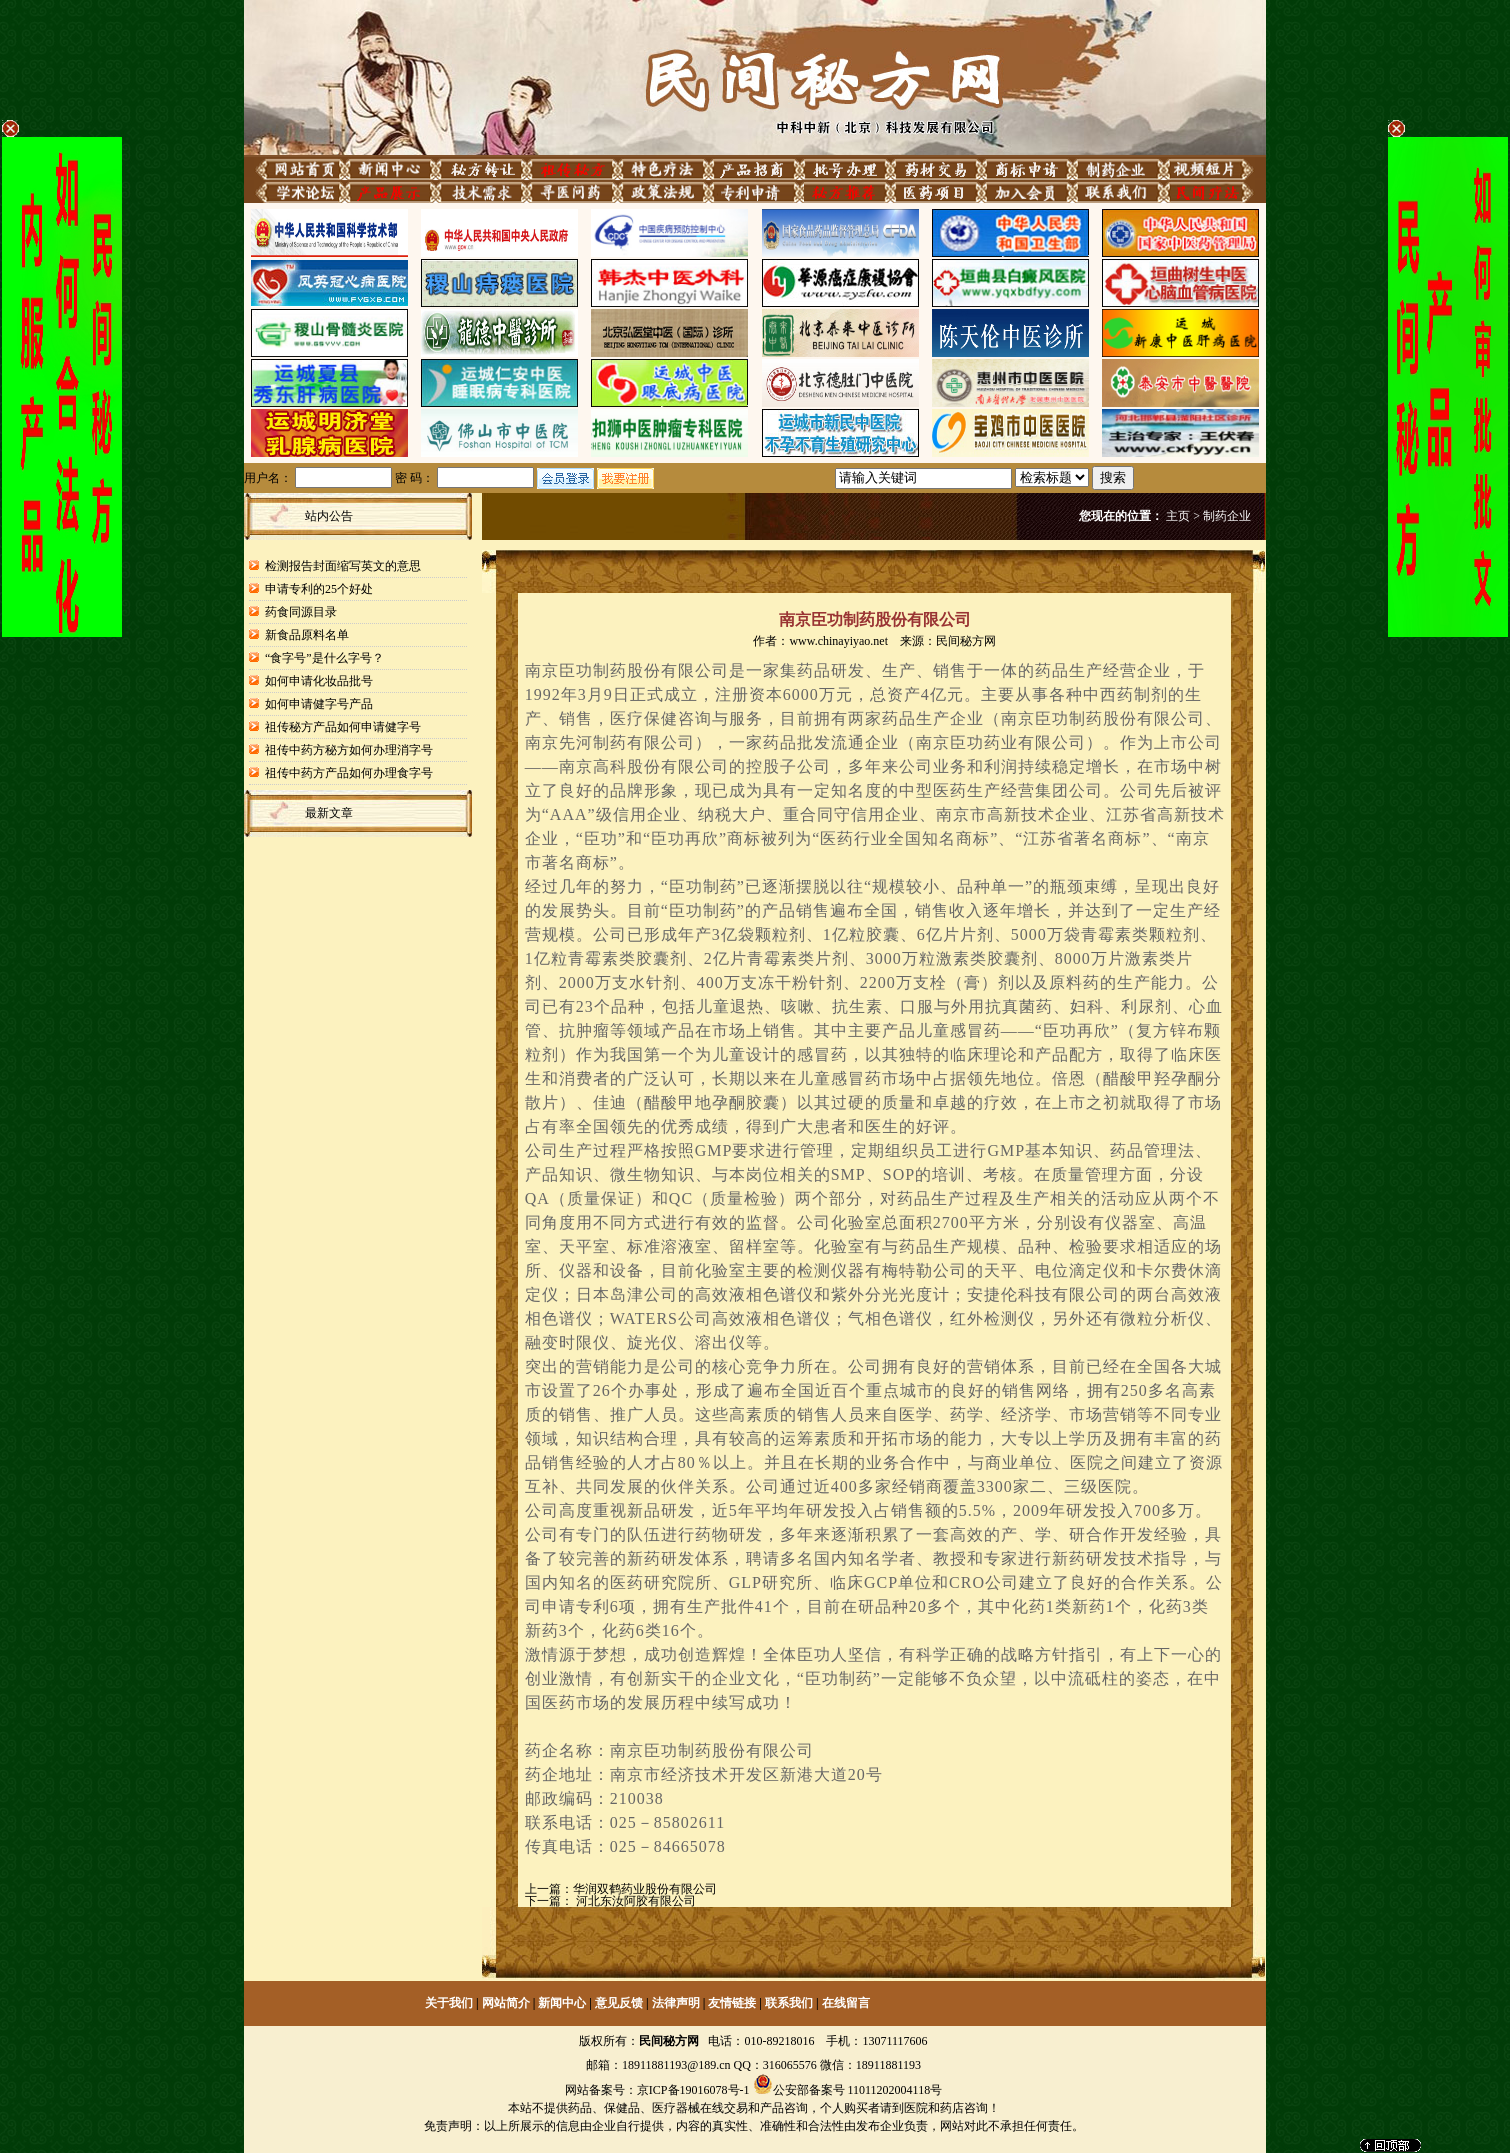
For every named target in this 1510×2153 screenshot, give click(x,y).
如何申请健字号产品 (319, 704)
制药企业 (1227, 516)
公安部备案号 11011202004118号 (858, 2090)
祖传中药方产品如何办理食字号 (349, 773)
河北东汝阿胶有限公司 (634, 1901)
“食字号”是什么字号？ (324, 658)
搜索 (1113, 477)
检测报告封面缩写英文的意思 (343, 566)
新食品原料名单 (307, 635)
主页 (1178, 516)
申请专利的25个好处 (319, 589)
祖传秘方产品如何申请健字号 (343, 727)
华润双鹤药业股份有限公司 (645, 1889)
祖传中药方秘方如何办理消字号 (349, 750)
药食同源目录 (301, 612)
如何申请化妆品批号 (319, 681)
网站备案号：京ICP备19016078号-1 (657, 2090)
